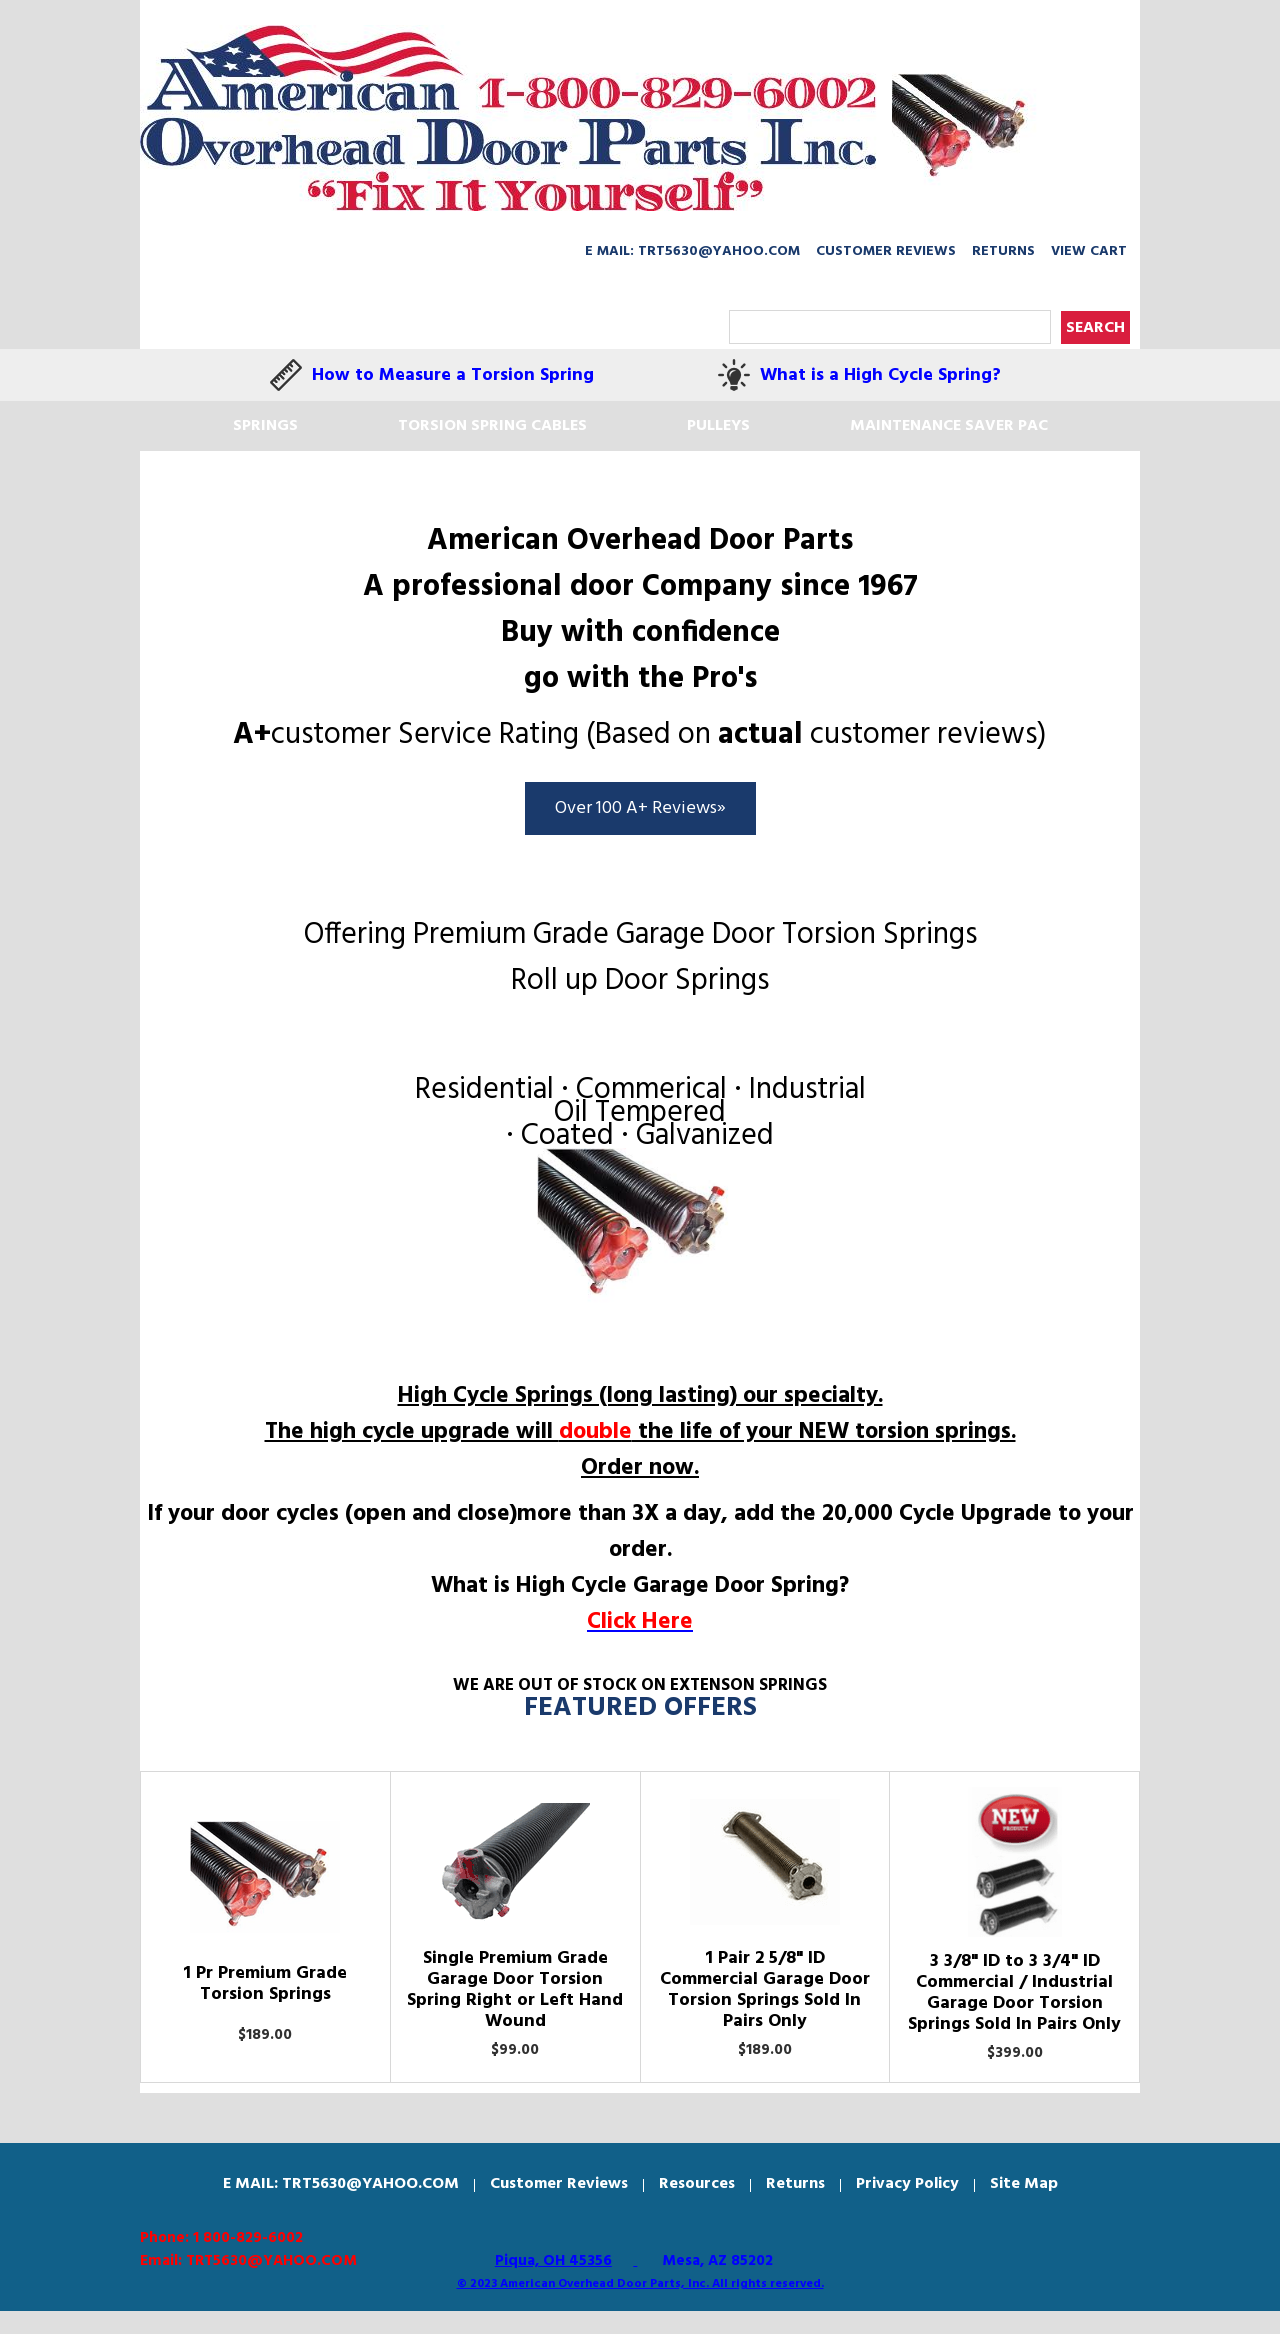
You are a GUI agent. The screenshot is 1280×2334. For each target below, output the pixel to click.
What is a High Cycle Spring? (880, 375)
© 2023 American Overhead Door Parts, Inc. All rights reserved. (640, 2284)
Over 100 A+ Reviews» (640, 808)
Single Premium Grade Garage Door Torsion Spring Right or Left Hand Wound (515, 1990)
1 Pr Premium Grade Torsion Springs (265, 1984)
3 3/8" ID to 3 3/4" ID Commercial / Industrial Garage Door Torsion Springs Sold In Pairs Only (1014, 1993)
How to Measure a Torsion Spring (453, 375)
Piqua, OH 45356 (553, 2261)
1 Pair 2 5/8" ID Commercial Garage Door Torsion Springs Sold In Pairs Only (765, 1990)
